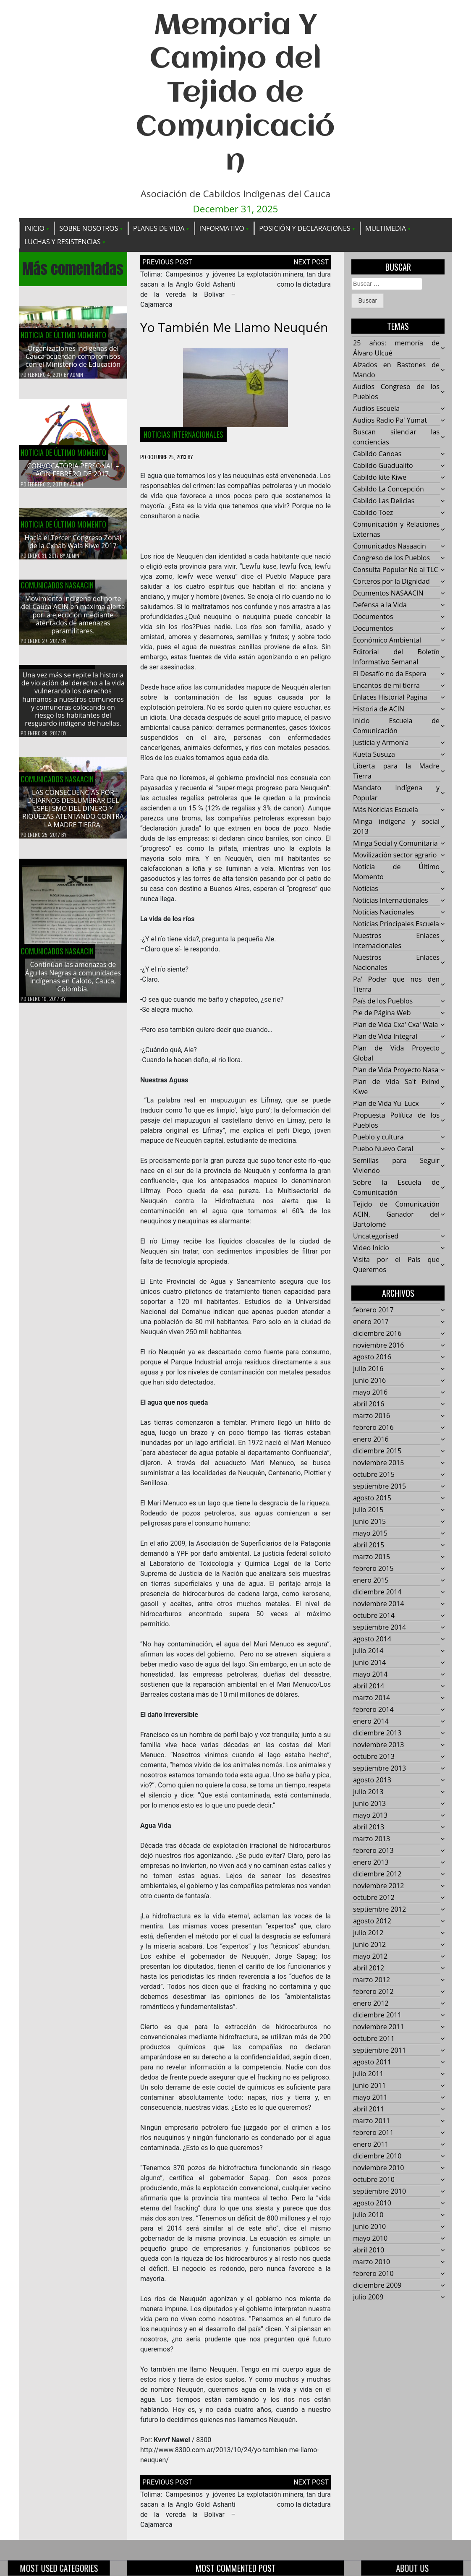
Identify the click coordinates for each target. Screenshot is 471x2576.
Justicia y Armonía (380, 742)
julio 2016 (368, 1369)
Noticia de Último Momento (63, 335)
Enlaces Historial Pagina (390, 697)
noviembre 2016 (378, 1345)
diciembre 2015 (377, 1451)
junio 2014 (369, 1662)
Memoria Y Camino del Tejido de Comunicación (235, 94)
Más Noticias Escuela (385, 810)
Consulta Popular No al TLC (395, 570)
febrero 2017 (373, 1310)
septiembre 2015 (379, 1486)
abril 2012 (368, 1968)
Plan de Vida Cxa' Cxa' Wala (395, 1024)
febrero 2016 (373, 1427)
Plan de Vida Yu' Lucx (386, 1103)
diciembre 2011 (377, 2015)
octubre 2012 (374, 1897)
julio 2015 (368, 1510)
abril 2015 (368, 1545)
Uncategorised (375, 1236)
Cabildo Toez (373, 512)
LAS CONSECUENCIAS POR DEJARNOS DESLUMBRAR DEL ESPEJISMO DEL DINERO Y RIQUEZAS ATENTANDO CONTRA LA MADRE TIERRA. (73, 815)
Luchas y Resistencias (62, 241)
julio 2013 (368, 1792)
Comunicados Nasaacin (57, 591)
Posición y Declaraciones (304, 228)
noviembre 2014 (378, 1604)
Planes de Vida (158, 228)
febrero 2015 (373, 1568)
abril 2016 (368, 1404)
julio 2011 (368, 2074)
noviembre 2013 (378, 1745)
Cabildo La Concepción (388, 489)
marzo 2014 (371, 1698)
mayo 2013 (370, 1815)
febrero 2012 (373, 1991)
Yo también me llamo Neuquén (234, 327)
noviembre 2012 (378, 1886)
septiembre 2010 (379, 2191)
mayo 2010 (370, 2238)
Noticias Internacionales (183, 434)
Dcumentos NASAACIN (388, 593)
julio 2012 (368, 1933)
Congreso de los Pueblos (391, 558)
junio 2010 (369, 2226)
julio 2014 (368, 1651)
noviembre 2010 (378, 2168)
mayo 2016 (370, 1392)
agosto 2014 (372, 1639)
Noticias (365, 889)
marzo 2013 (371, 1839)
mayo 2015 (370, 1533)
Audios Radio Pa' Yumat (390, 420)
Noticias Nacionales (383, 912)
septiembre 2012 (379, 1909)
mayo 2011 (370, 2097)
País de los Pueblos (383, 1001)
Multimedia (385, 228)
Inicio (34, 228)
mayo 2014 (370, 1674)
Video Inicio (371, 1248)
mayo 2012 (370, 1956)
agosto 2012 (372, 1921)
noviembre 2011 (378, 2027)
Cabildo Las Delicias (383, 501)
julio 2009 (368, 2297)
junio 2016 (369, 1380)
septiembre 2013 (379, 1768)
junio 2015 (369, 1521)
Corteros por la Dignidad (391, 581)
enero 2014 (371, 1721)
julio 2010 (368, 2215)
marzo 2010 (371, 2262)
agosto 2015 (372, 1498)
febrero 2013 (373, 1850)
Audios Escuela (376, 408)
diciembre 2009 (377, 2285)
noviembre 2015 (378, 1463)
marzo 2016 (371, 1416)
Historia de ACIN (378, 709)
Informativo (221, 228)
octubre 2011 (374, 2038)
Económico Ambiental (387, 640)
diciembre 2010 (377, 2156)
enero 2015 (371, 1580)
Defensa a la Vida (380, 605)
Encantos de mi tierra (386, 685)
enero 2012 (371, 2003)
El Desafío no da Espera (390, 674)
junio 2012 (369, 1944)
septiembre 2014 (379, 1627)
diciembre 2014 (377, 1592)
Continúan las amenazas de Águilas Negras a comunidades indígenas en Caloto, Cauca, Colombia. (73, 983)
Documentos (373, 617)
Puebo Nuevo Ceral (383, 1149)
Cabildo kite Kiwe (379, 477)
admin (76, 374)
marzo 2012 (371, 1980)
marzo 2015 (371, 1557)
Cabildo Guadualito (383, 465)
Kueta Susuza (374, 754)
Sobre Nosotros (88, 228)
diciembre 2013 (377, 1733)
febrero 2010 (373, 2273)
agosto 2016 (372, 1357)
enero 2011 (371, 2144)
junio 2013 (369, 1803)
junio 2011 (369, 2085)
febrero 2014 (373, 1709)
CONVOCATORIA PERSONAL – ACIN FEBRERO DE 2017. (73, 470)
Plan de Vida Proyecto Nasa (395, 1070)
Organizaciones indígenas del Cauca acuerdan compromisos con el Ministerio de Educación (73, 356)
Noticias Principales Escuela (396, 924)
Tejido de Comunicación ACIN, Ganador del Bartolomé (396, 1214)
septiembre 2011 (379, 2050)
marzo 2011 (371, 2121)
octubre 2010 (374, 2179)
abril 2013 (368, 1827)
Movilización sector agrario (395, 855)
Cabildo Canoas (377, 454)
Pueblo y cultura (378, 1137)
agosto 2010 (372, 2203)
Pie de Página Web (382, 1013)
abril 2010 (368, 2250)
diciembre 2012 (377, 1874)
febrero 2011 (373, 2132)
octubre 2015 (374, 1474)
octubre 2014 (374, 1615)
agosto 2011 (372, 2062)
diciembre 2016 (377, 1333)
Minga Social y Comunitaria (395, 843)
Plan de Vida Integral (385, 1036)
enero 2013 (371, 1862)
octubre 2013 (374, 1756)
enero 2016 (371, 1439)
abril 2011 (368, 2109)
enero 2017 (371, 1322)
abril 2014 (368, 1686)
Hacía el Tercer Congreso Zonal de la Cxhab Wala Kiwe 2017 (72, 547)
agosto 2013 (372, 1780)
